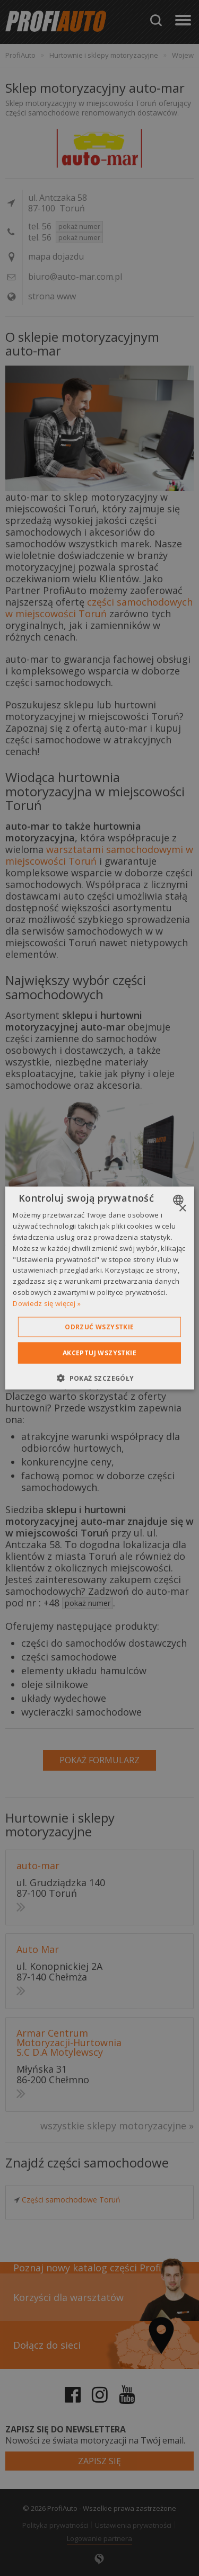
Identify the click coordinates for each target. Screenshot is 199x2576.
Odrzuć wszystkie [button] (99, 1326)
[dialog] (99, 1288)
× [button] (182, 1209)
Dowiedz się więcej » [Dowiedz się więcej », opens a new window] (47, 1303)
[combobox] (179, 1200)
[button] (99, 1377)
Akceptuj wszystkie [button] (99, 1352)
